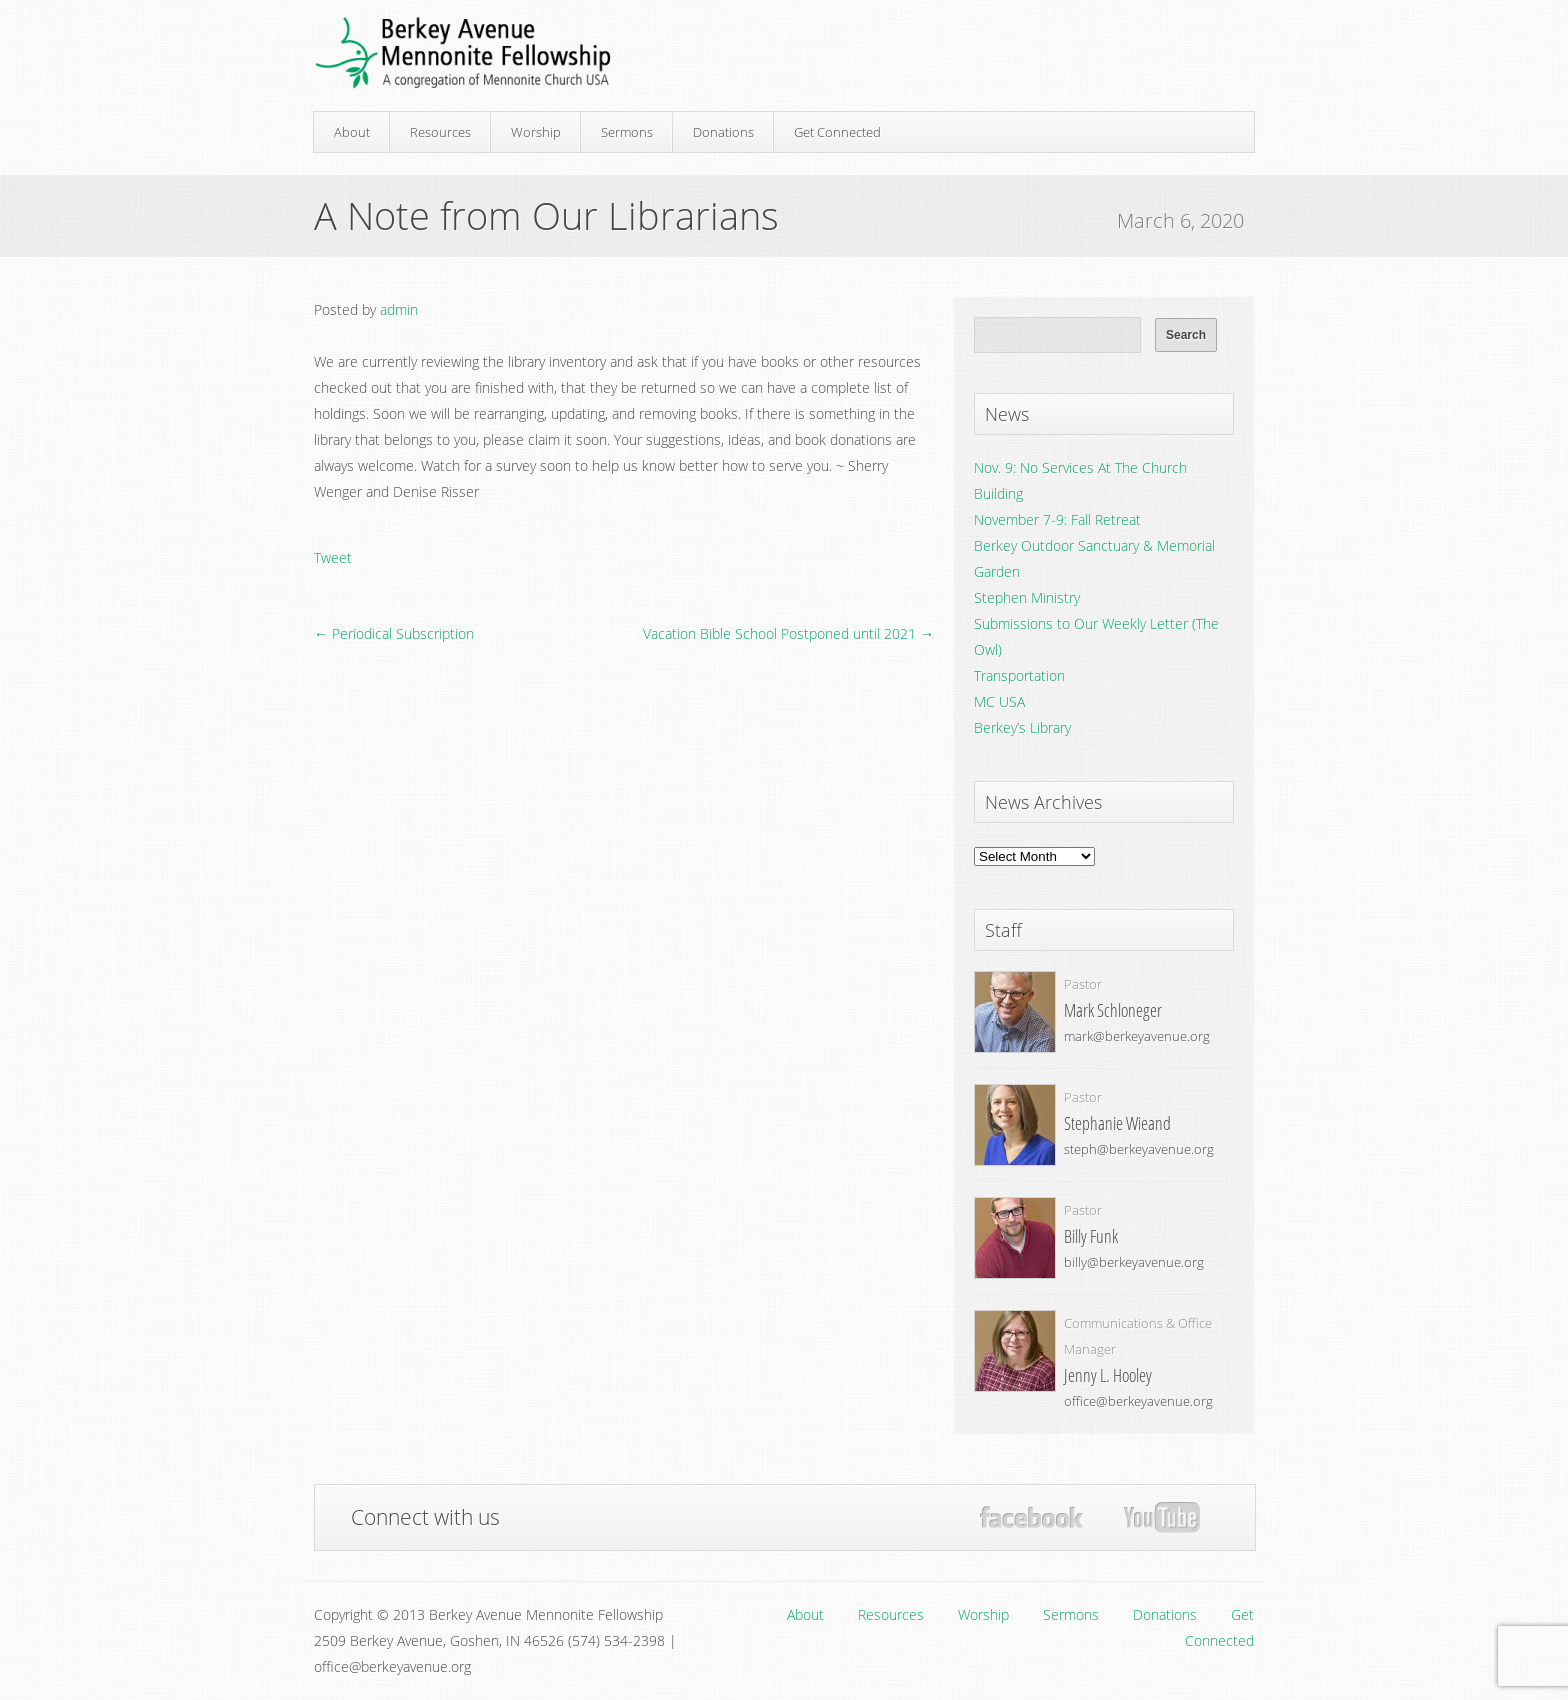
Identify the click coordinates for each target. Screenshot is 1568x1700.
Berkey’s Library (1022, 727)
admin (399, 309)
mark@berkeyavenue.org (1137, 1036)
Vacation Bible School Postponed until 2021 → (788, 633)
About (352, 132)
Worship (536, 132)
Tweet (333, 557)
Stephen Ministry (1027, 597)
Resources (440, 132)
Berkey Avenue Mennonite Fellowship (463, 53)
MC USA (999, 701)
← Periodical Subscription (394, 633)
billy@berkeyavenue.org (1134, 1262)
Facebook (1031, 1517)
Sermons (627, 132)
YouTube (1161, 1518)
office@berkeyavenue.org (1138, 1401)
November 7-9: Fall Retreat (1057, 519)
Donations (723, 132)
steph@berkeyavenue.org (1139, 1149)
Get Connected (837, 132)
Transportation (1019, 675)
